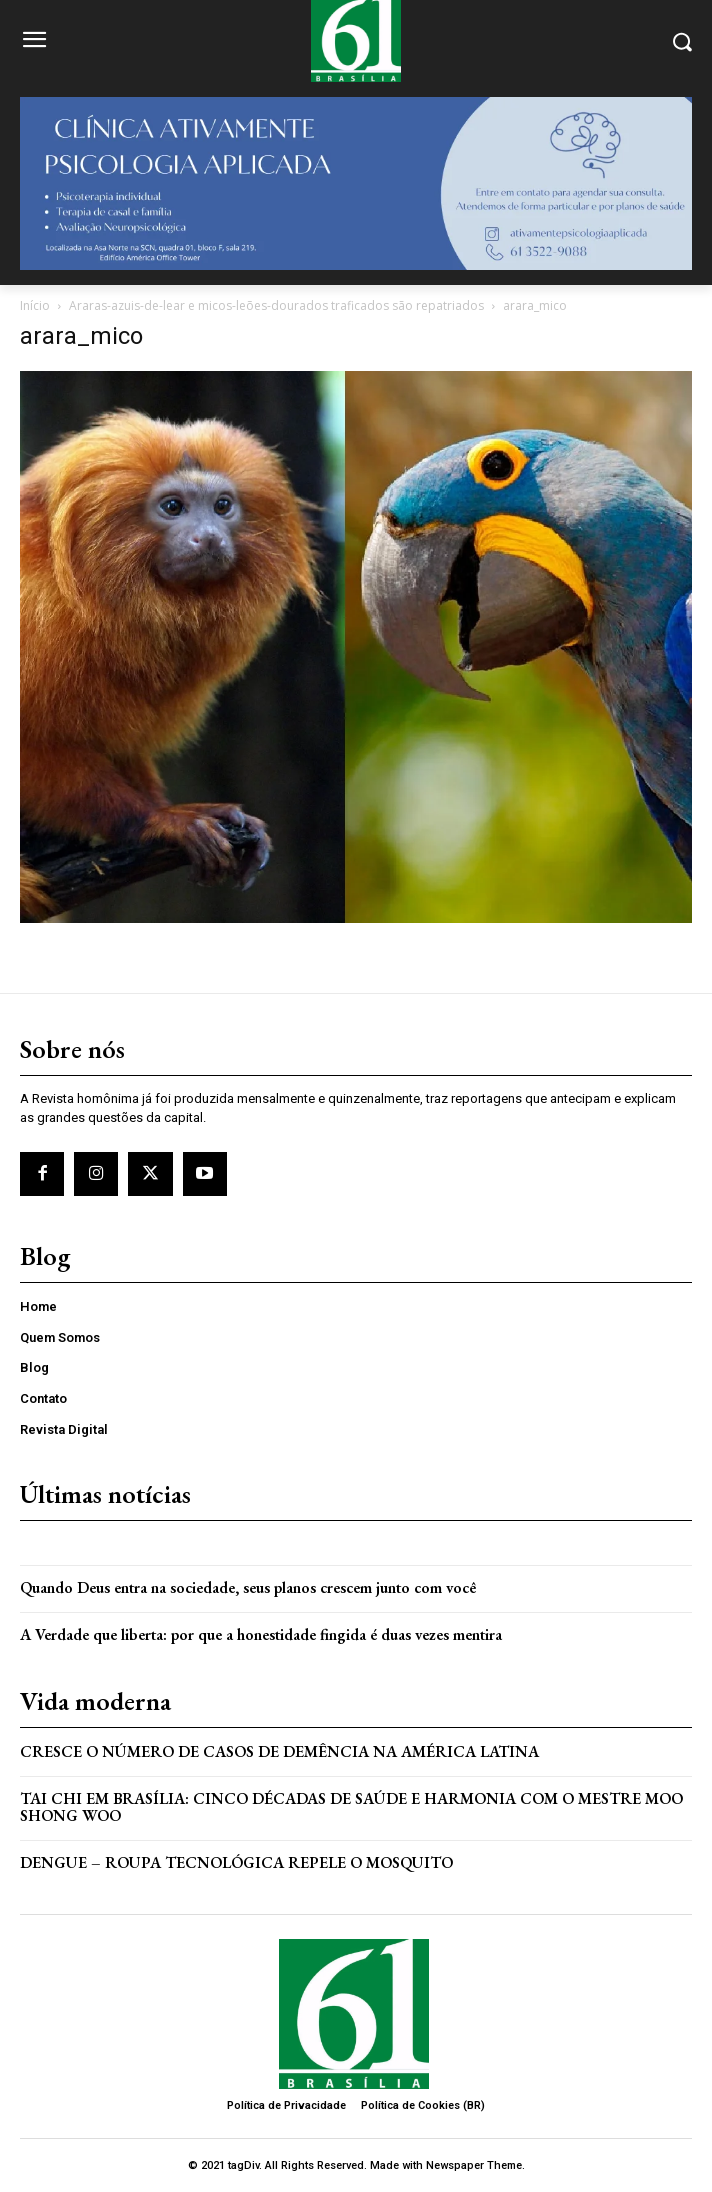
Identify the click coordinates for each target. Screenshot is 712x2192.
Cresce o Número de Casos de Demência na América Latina (279, 1751)
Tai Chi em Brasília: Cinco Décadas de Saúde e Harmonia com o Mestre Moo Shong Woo (351, 1807)
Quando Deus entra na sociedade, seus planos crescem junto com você (248, 1587)
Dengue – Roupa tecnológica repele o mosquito (236, 1862)
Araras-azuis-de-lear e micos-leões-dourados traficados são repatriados (276, 305)
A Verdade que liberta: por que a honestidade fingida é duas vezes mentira (261, 1634)
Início (35, 305)
